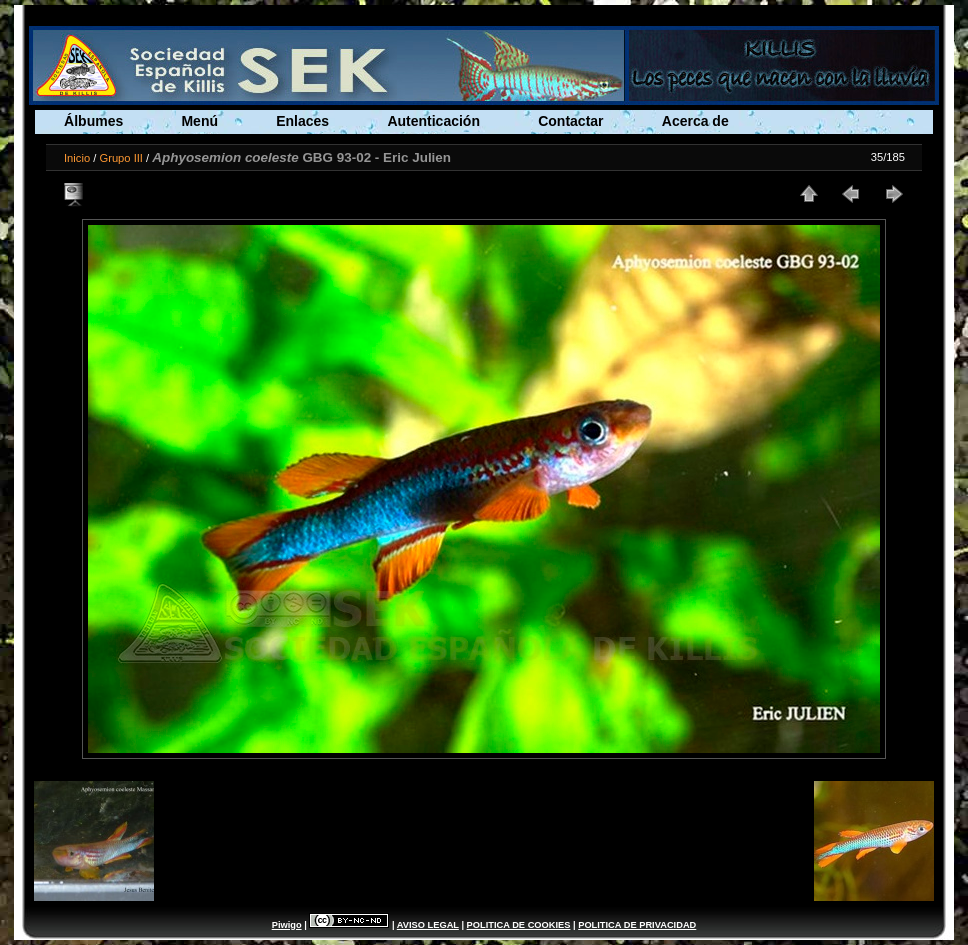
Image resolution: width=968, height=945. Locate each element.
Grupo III (121, 158)
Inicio (77, 158)
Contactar (570, 121)
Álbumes (93, 121)
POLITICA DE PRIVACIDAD (637, 925)
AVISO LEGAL (428, 925)
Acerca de (695, 121)
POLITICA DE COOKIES (519, 925)
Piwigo (287, 925)
